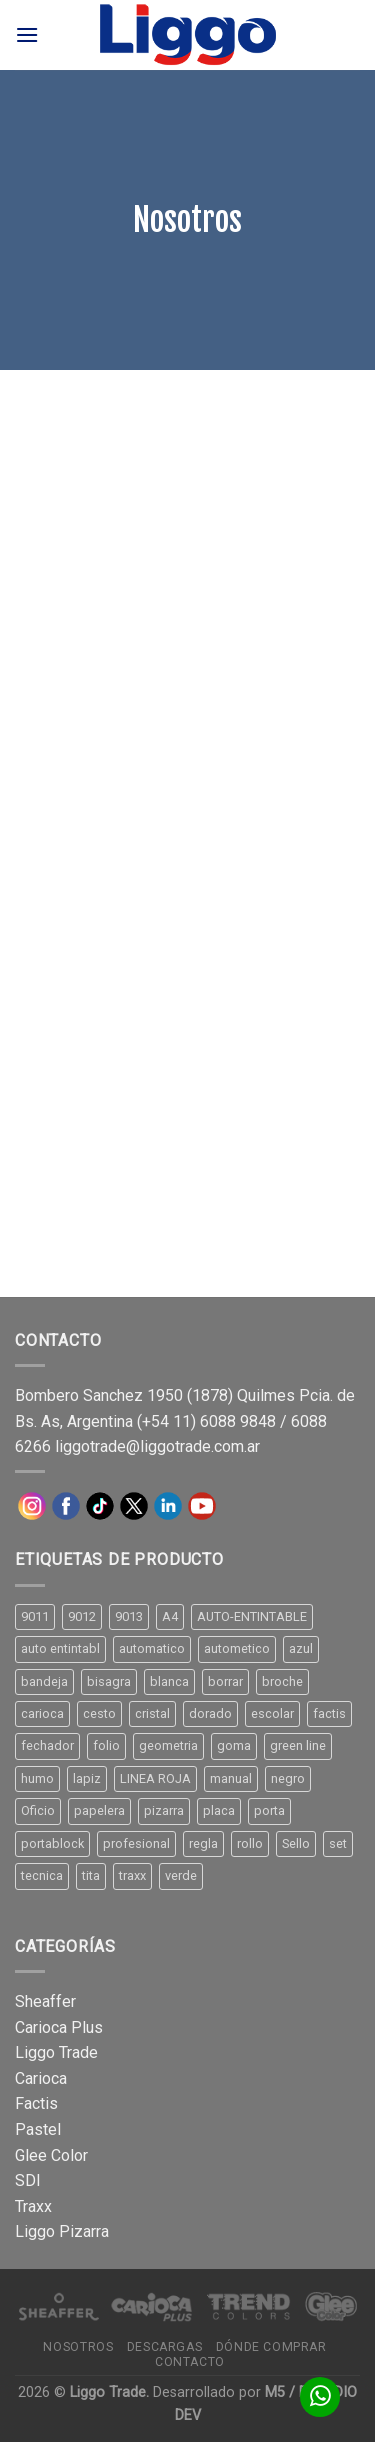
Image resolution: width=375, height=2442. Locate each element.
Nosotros (78, 2347)
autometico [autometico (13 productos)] (237, 1648)
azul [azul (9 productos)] (301, 1648)
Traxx (33, 2206)
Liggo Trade (56, 2052)
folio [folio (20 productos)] (106, 1745)
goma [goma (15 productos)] (234, 1745)
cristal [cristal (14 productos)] (152, 1713)
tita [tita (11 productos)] (91, 1875)
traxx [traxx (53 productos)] (132, 1875)
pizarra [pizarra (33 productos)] (164, 1810)
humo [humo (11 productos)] (37, 1778)
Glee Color (51, 2155)
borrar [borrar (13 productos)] (225, 1681)
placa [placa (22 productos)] (219, 1810)
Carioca (41, 2078)
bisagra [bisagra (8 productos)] (109, 1681)
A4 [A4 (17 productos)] (170, 1616)
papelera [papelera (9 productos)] (99, 1810)
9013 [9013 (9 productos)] (129, 1616)
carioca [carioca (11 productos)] (42, 1713)
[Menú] (27, 34)
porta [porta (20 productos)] (269, 1810)
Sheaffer (45, 2001)
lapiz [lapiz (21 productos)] (87, 1778)
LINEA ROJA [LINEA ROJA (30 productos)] (155, 1778)
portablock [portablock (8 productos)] (52, 1843)
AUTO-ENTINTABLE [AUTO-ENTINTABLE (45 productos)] (252, 1616)
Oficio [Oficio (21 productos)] (38, 1810)
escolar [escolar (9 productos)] (272, 1713)
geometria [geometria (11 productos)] (168, 1745)
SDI (28, 2180)
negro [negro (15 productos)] (288, 1778)
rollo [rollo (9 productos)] (250, 1843)
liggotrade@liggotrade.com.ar (157, 1446)
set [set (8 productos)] (338, 1843)
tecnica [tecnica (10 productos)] (42, 1875)
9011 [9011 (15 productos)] (35, 1616)
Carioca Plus (59, 2027)
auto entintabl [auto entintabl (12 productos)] (60, 1648)
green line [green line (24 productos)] (298, 1745)
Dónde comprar (271, 2347)
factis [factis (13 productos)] (329, 1713)
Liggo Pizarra (62, 2231)
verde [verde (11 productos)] (181, 1875)
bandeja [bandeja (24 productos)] (44, 1681)
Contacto (190, 2362)
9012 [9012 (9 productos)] (82, 1616)
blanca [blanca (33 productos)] (169, 1681)
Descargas (165, 2347)
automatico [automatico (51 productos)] (152, 1648)
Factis (36, 2103)
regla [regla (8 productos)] (203, 1843)
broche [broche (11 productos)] (282, 1681)
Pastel (38, 2129)
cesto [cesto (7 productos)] (99, 1713)
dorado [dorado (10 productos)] (210, 1713)
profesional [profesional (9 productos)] (136, 1843)
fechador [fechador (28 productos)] (47, 1745)
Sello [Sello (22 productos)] (296, 1843)
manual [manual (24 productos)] (231, 1778)
